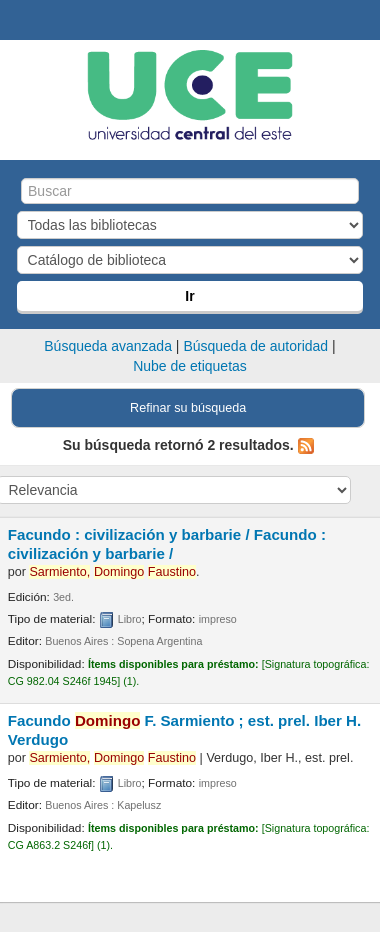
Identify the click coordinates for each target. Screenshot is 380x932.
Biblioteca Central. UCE (21, 21)
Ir (189, 296)
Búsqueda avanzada (108, 346)
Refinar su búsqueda (188, 408)
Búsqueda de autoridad (255, 346)
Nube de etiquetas (190, 366)
